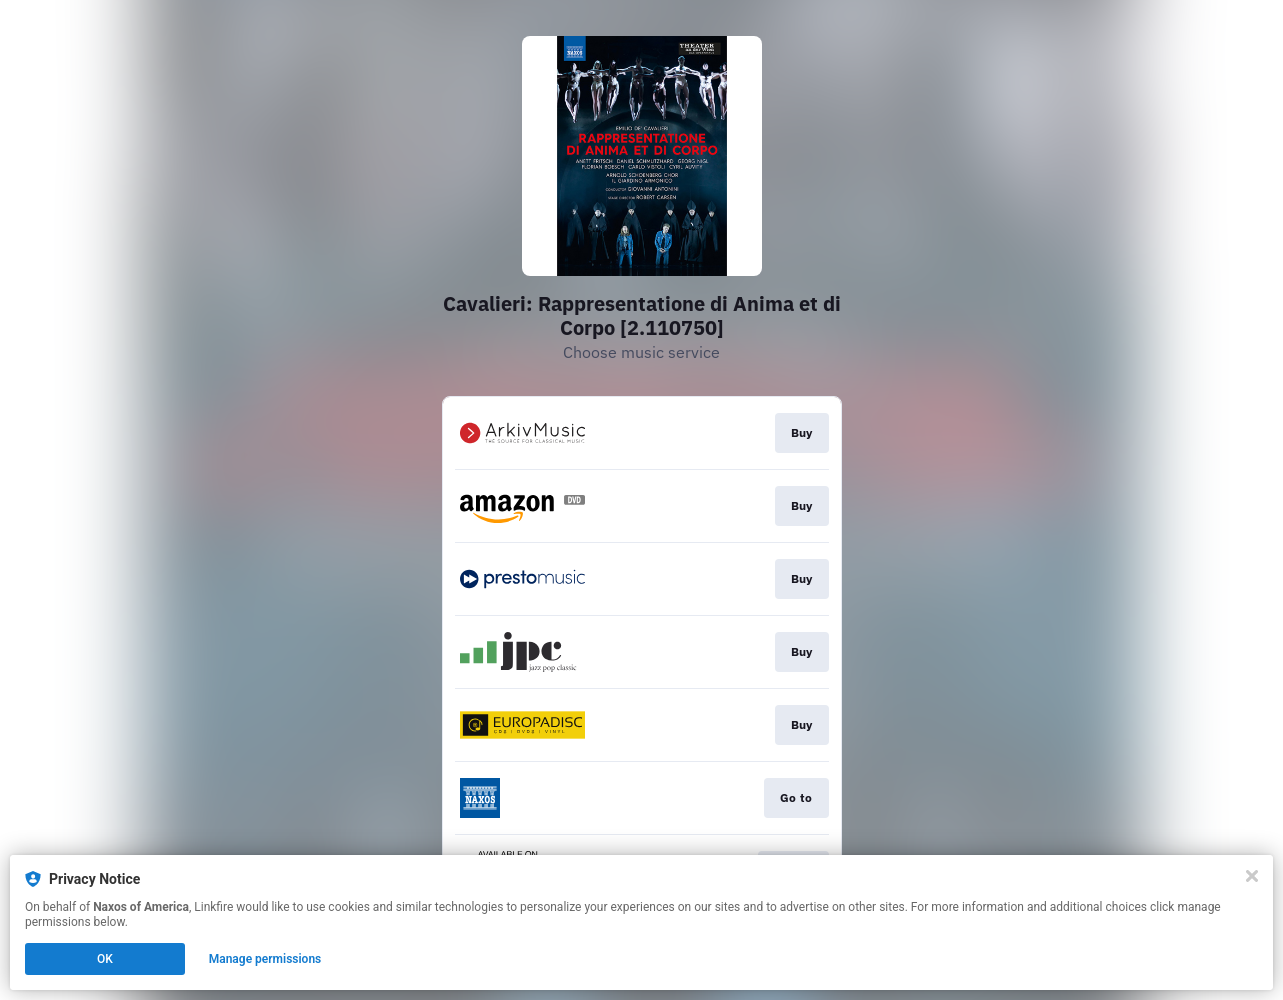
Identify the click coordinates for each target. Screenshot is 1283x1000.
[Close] (1252, 876)
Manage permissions (265, 959)
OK (105, 959)
